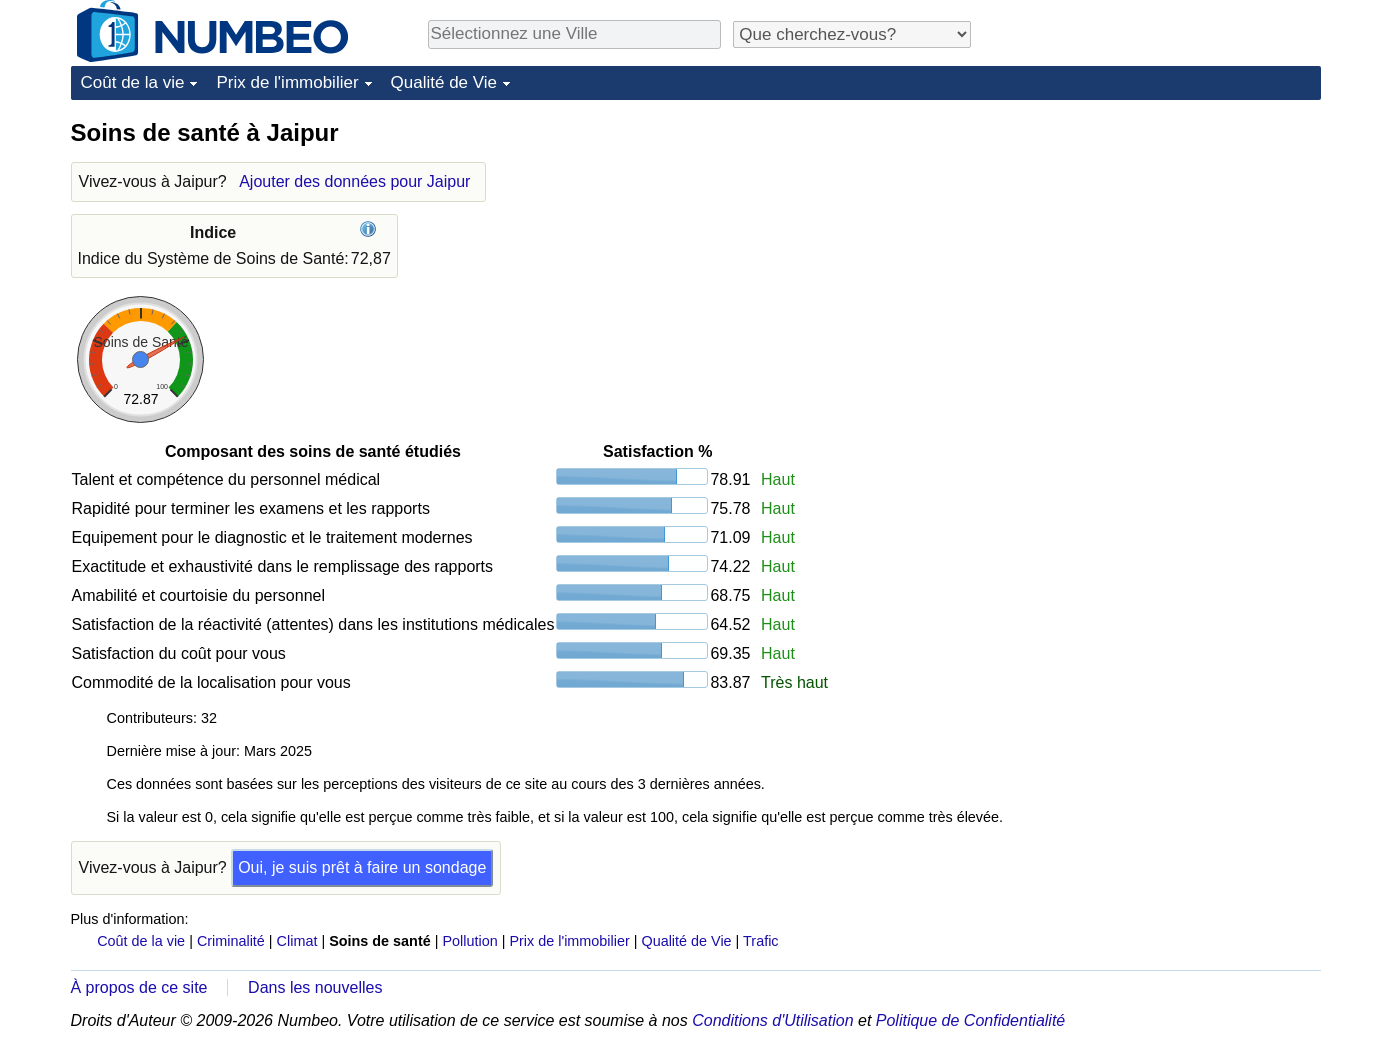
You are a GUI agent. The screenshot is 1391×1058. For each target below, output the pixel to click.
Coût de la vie (133, 82)
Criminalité (231, 941)
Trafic (760, 941)
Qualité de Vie (444, 82)
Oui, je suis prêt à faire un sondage (362, 867)
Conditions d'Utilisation (772, 1020)
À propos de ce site (139, 987)
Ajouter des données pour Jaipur (354, 181)
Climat (297, 941)
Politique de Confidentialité (970, 1020)
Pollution (469, 941)
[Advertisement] (1171, 242)
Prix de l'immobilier (287, 82)
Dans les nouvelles (315, 987)
